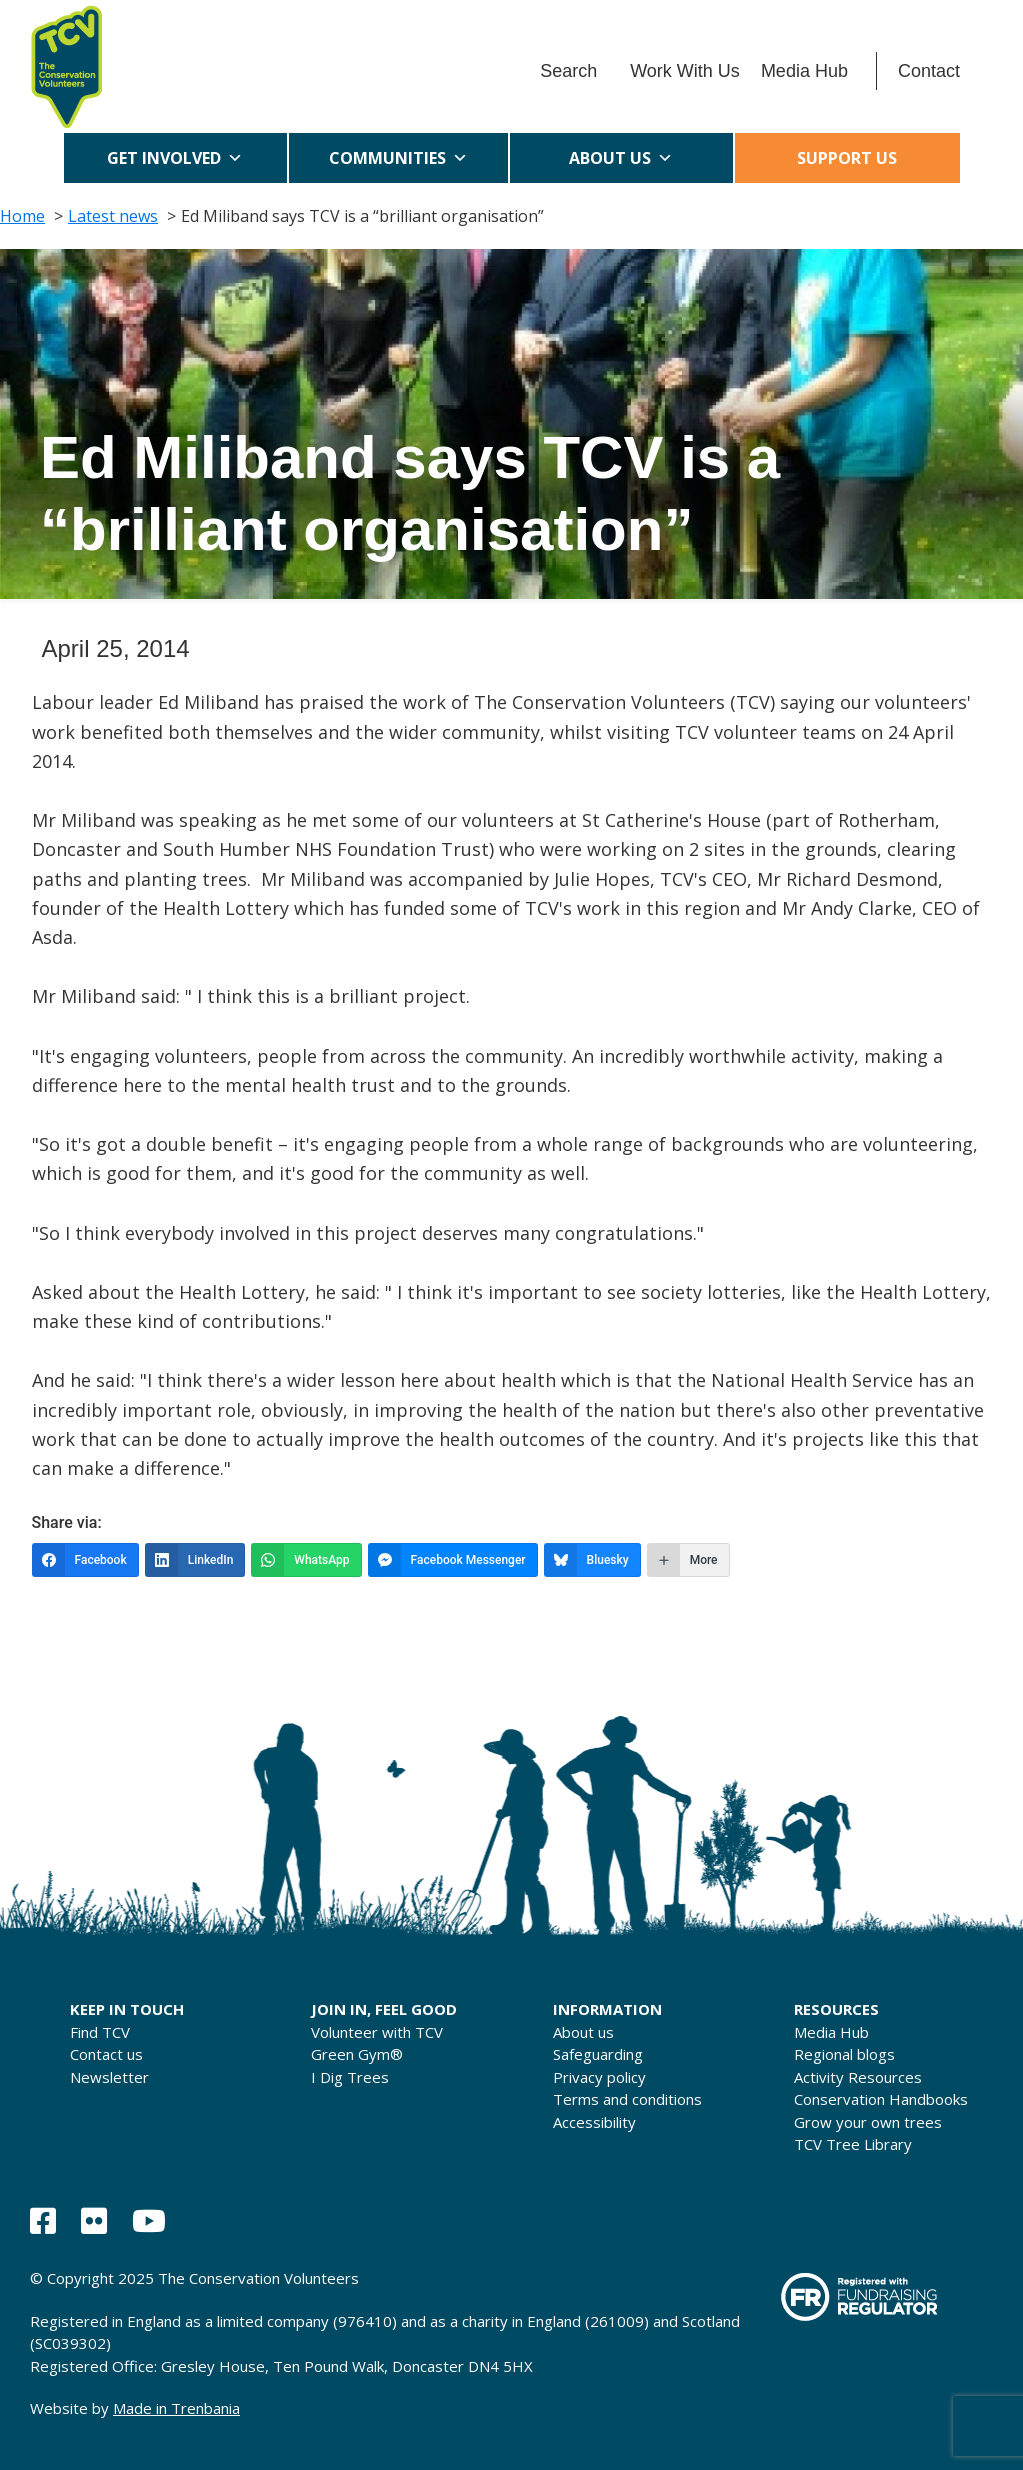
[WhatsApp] (306, 1560)
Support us (847, 158)
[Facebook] (85, 1560)
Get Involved (175, 158)
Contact (929, 71)
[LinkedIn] (195, 1560)
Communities (398, 158)
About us (621, 158)
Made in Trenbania (176, 2408)
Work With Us (685, 71)
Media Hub (804, 71)
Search (568, 71)
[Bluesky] (592, 1560)
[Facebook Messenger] (453, 1560)
